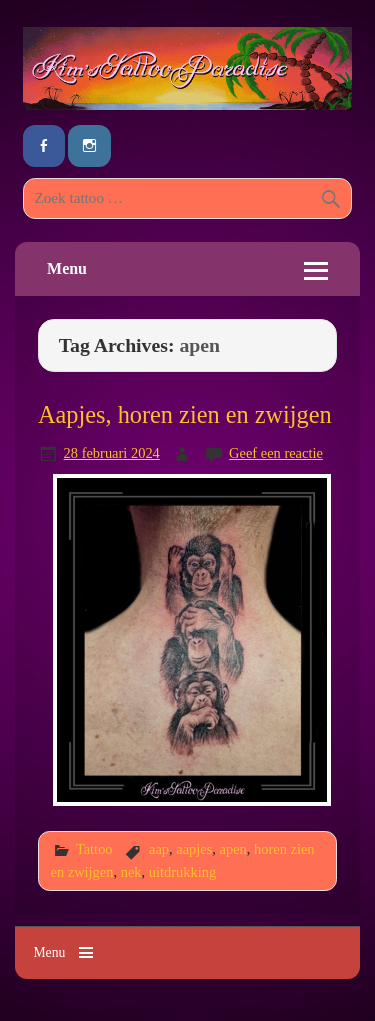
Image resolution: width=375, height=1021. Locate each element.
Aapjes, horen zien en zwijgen (185, 414)
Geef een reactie (276, 453)
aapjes (194, 849)
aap (159, 849)
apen (233, 849)
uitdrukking (182, 872)
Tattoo (94, 849)
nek (131, 872)
